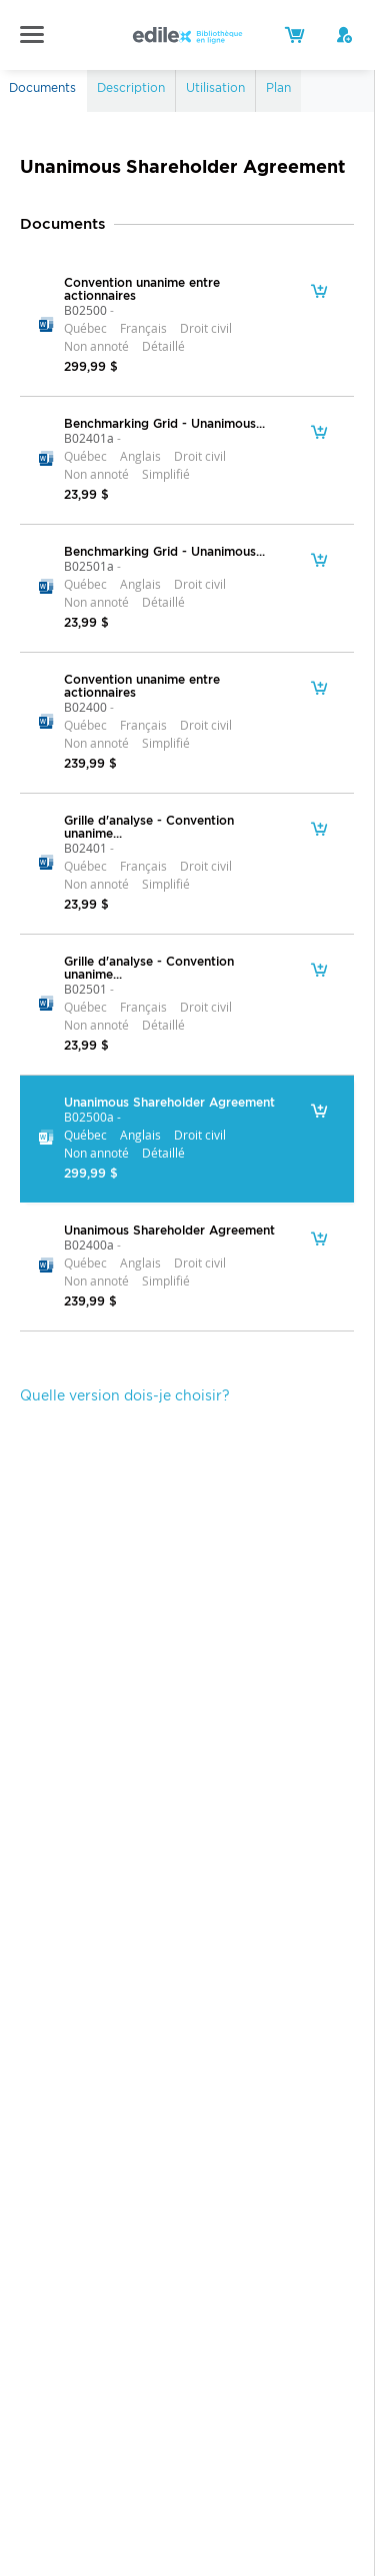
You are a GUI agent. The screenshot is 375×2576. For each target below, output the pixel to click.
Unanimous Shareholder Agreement (169, 1102)
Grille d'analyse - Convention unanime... (149, 827)
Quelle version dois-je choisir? (125, 1395)
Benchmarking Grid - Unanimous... (164, 423)
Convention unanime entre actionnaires (142, 289)
